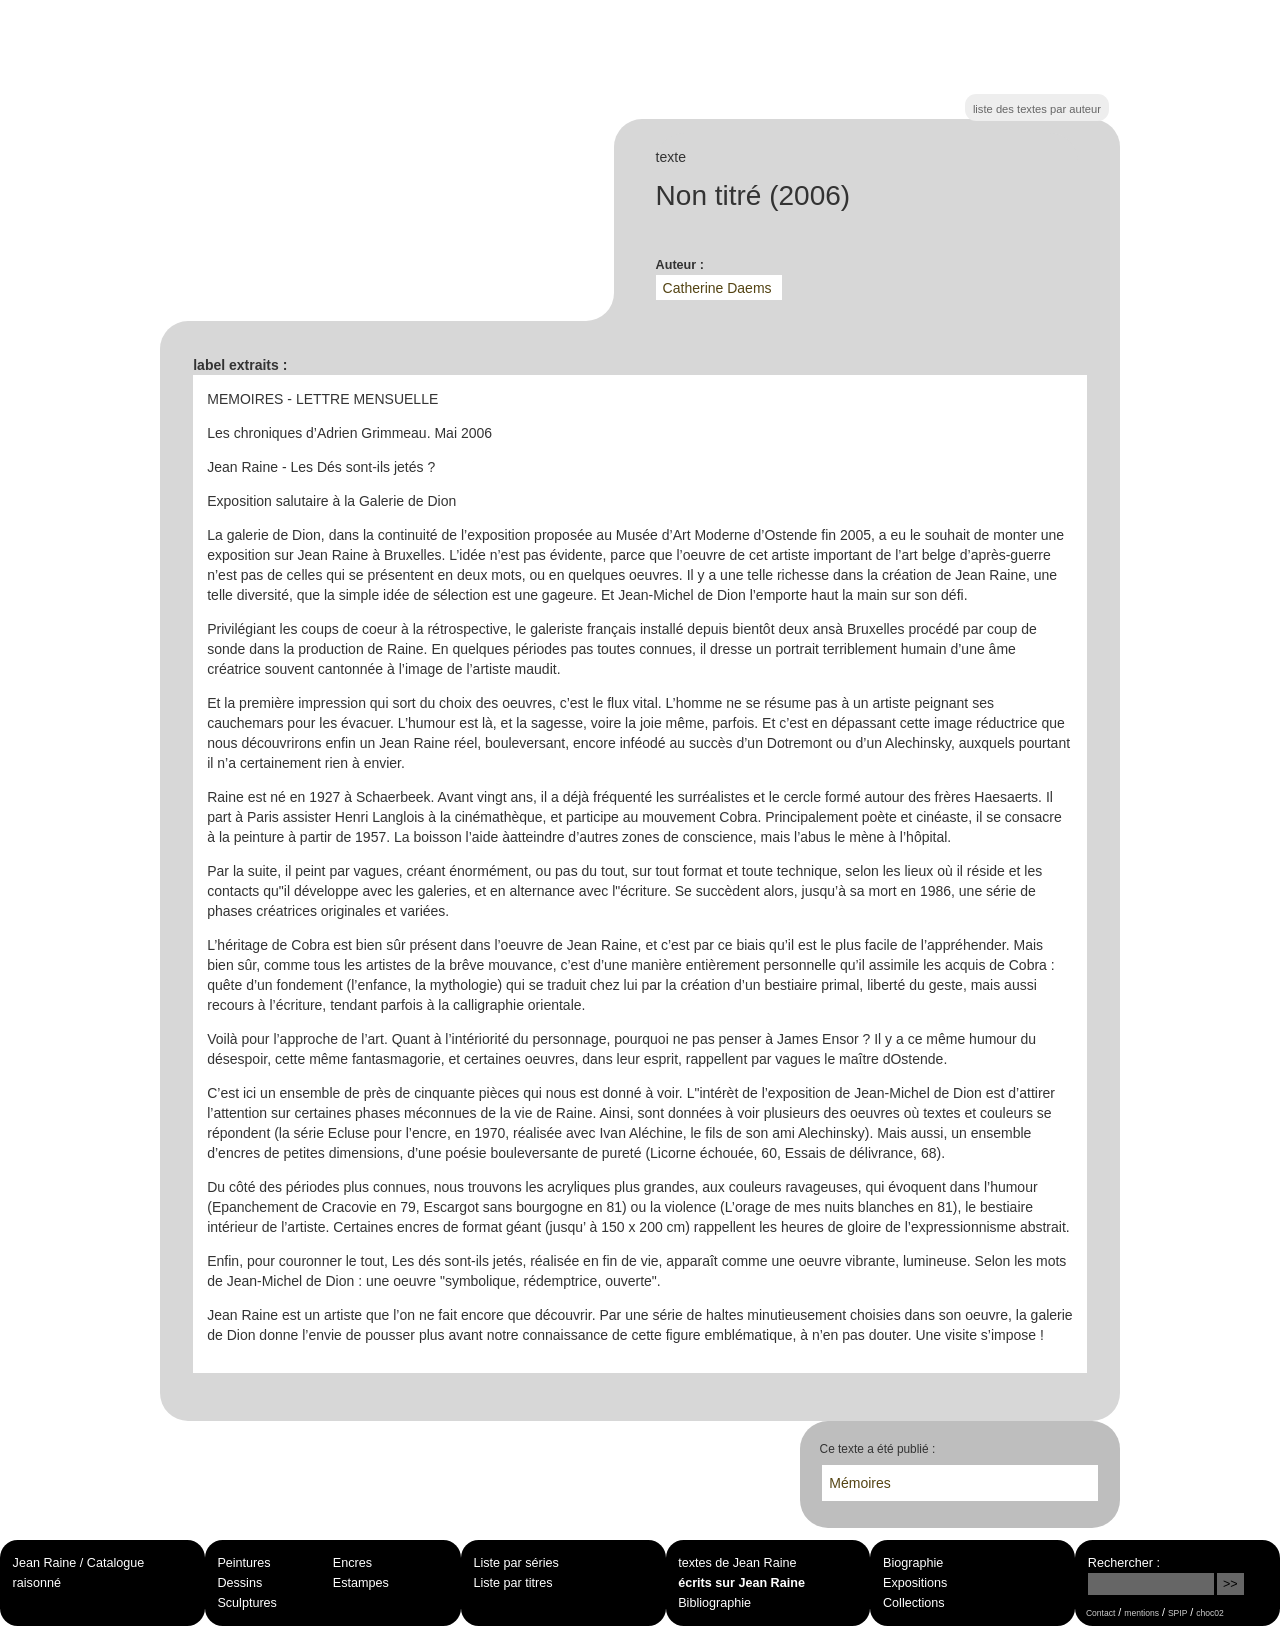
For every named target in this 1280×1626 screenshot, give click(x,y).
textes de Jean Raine (737, 1563)
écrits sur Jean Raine (741, 1583)
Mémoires (859, 1483)
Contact (1100, 1613)
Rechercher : (1124, 1563)
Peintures (243, 1563)
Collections (914, 1603)
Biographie (913, 1563)
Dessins (239, 1583)
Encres (352, 1563)
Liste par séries (515, 1563)
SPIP (1177, 1613)
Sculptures (247, 1603)
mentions (1141, 1613)
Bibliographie (714, 1603)
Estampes (361, 1583)
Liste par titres (512, 1583)
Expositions (915, 1583)
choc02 (1210, 1613)
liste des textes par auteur (1037, 109)
